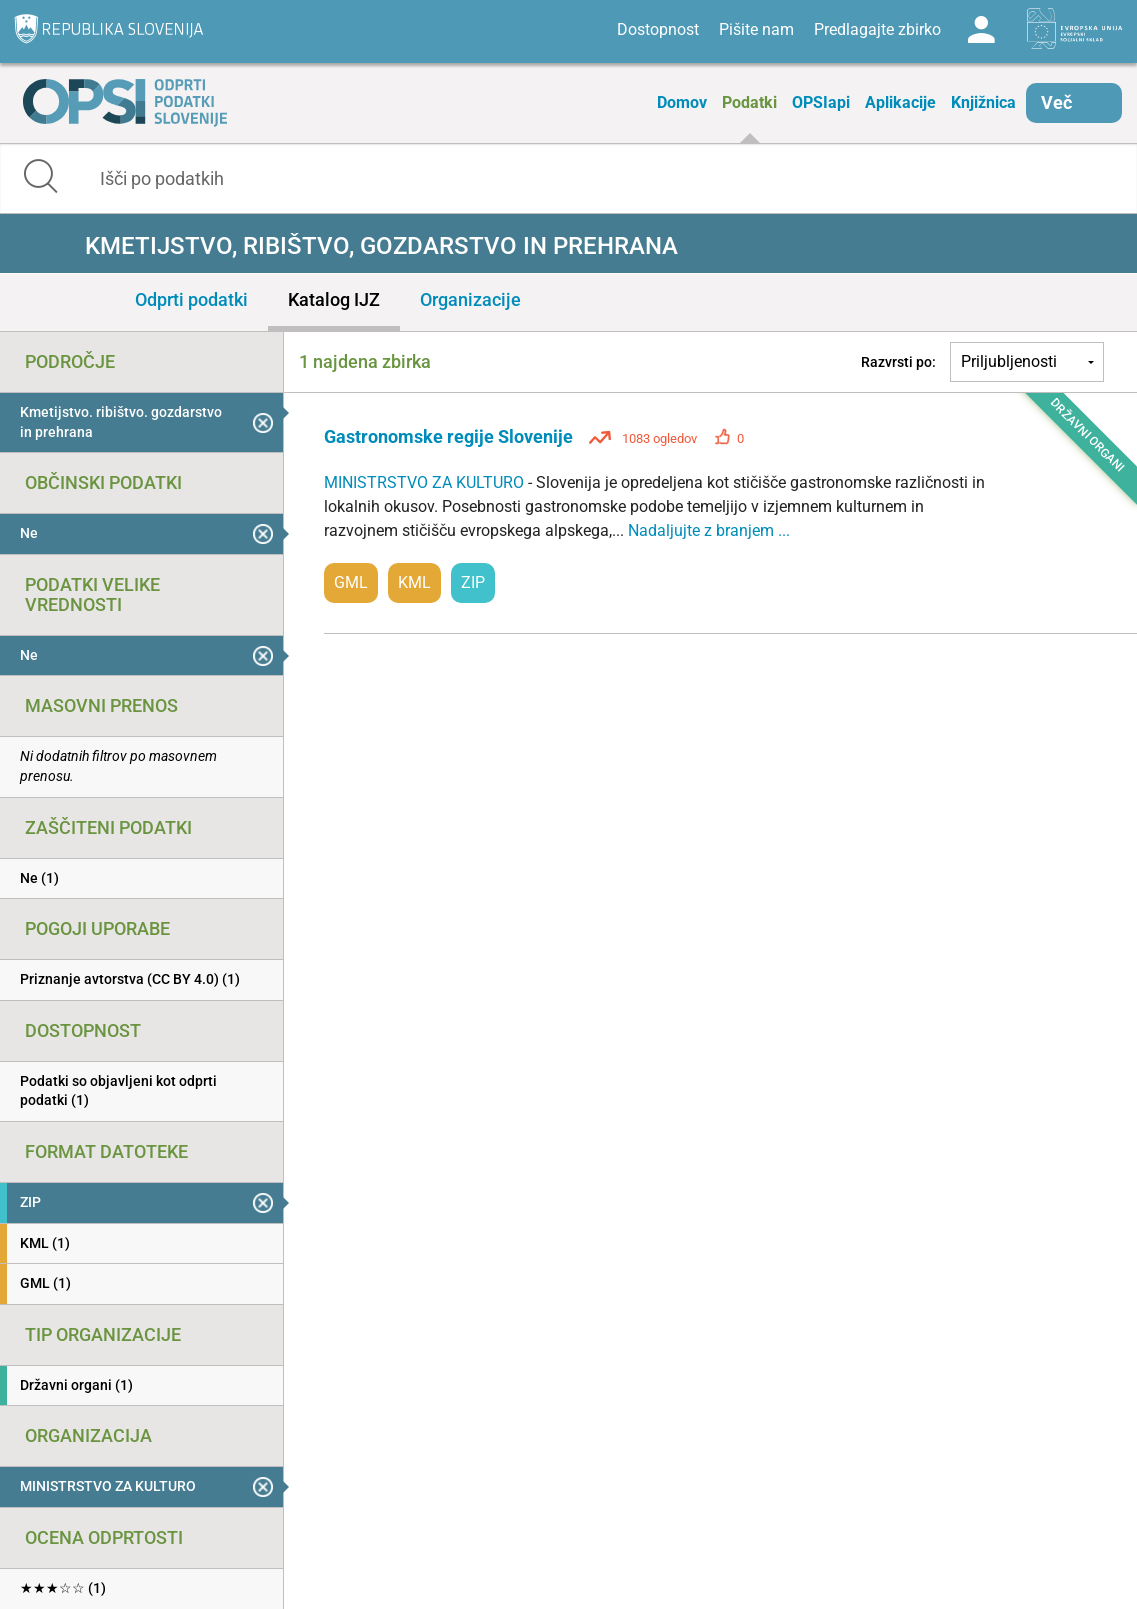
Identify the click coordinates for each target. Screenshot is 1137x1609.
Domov (682, 102)
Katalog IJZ (334, 299)
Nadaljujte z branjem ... (709, 530)
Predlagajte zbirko (877, 29)
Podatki (749, 102)
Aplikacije (900, 102)
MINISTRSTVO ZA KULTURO (426, 482)
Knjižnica (983, 102)
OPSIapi (821, 102)
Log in (981, 30)
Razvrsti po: (898, 362)
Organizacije (470, 299)
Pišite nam (756, 29)
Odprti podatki (191, 299)
